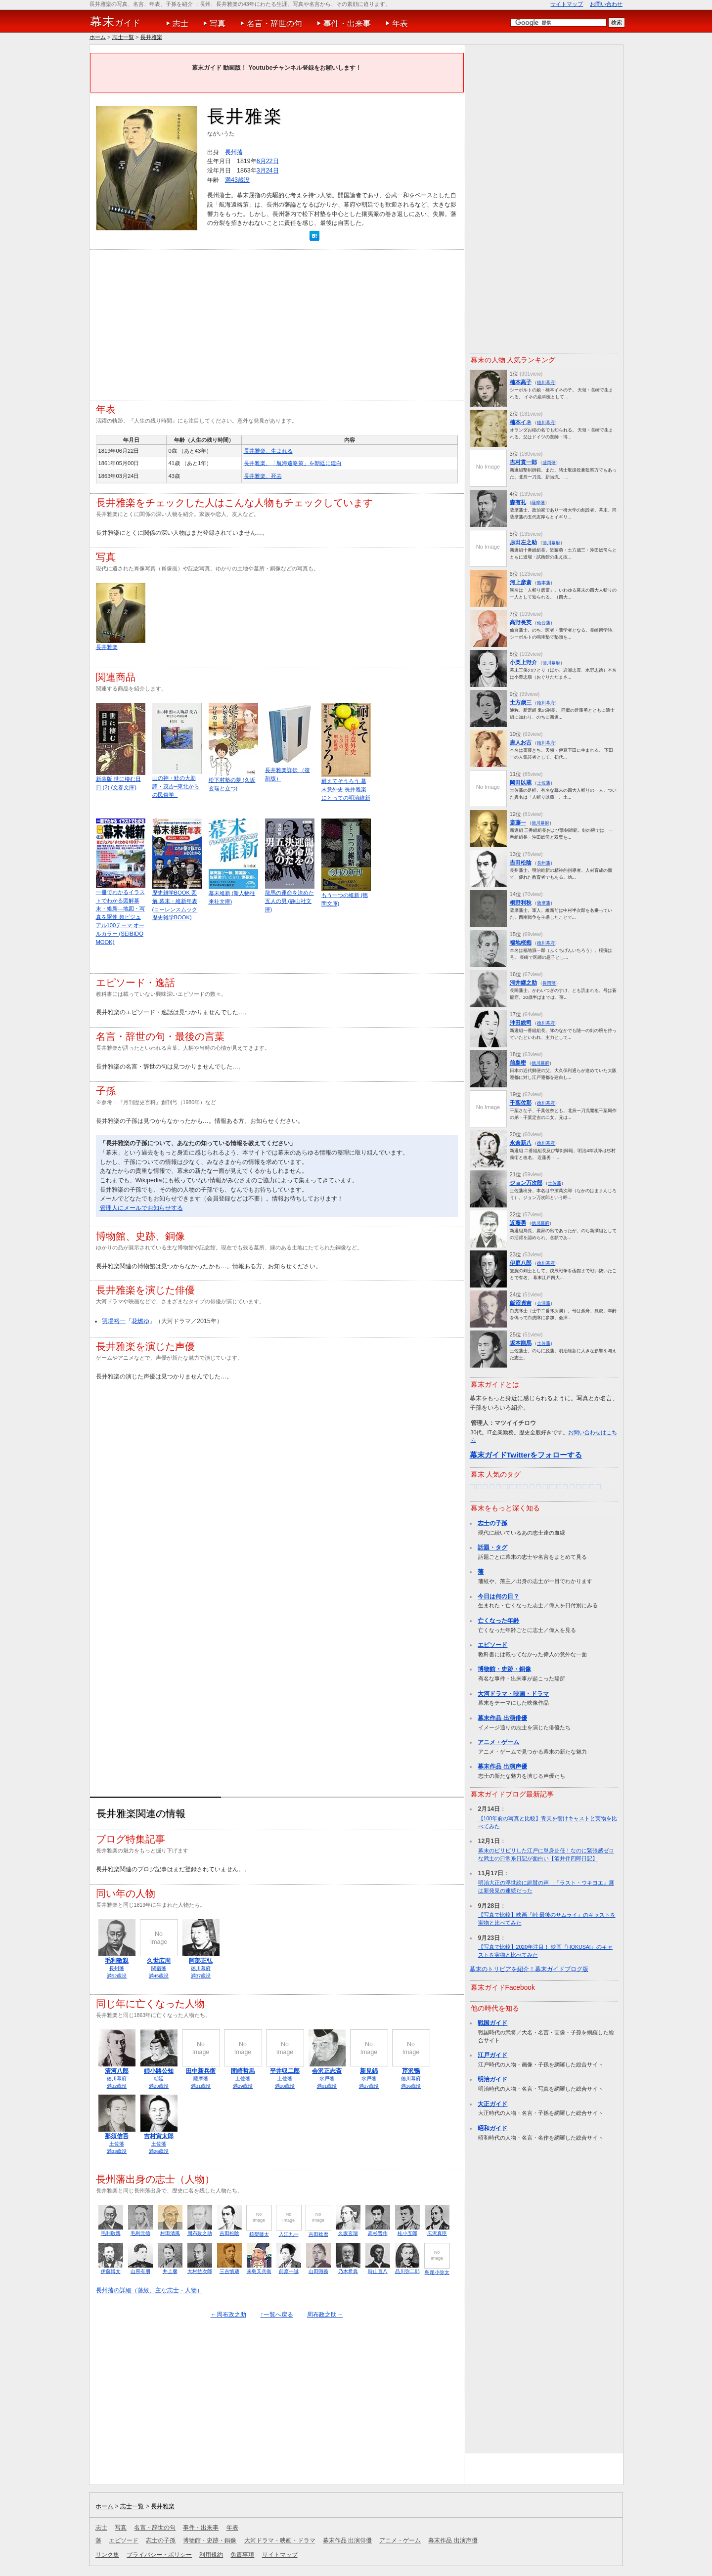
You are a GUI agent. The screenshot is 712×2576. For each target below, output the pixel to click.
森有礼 (518, 502)
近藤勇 (518, 1223)
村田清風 (170, 2233)
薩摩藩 (200, 2078)
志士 (180, 23)
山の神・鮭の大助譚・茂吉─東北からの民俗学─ (176, 786)
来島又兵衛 (259, 2271)
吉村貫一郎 (523, 462)
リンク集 (107, 2554)
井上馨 (170, 2271)
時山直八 (378, 2271)
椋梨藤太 (259, 2234)
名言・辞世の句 (274, 23)
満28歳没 (285, 2086)
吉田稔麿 (318, 2234)
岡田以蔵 (521, 782)
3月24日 (268, 170)
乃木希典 (348, 2271)
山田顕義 (318, 2271)
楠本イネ (521, 422)
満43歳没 (237, 179)
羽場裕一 (114, 1321)
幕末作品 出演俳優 (502, 1718)
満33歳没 (117, 2151)
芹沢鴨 (411, 2070)
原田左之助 (523, 542)
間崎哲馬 (243, 2070)
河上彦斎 (521, 582)
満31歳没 (201, 2086)
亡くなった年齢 (498, 1620)
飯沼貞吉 (521, 1303)
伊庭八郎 (521, 1263)
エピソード (492, 1644)
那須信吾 (117, 2136)
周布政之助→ (325, 2314)
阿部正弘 (201, 1960)
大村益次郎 (199, 2271)
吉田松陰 (229, 2233)
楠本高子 (521, 382)
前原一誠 (289, 2271)
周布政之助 (199, 2233)
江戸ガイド (492, 2055)
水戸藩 (326, 2078)
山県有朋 (140, 2271)
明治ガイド (492, 2079)
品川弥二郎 (407, 2271)
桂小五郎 (407, 2233)
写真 (217, 23)
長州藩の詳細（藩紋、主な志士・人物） (149, 2290)
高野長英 (521, 622)
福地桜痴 (521, 942)
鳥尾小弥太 (437, 2272)
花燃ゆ (140, 1321)
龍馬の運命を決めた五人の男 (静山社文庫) (289, 901)
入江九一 (289, 2234)
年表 (400, 23)
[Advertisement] (277, 321)
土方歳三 (521, 702)
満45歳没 (159, 1975)
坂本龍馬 (521, 1343)
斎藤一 (518, 822)
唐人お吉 (521, 742)
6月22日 (268, 161)
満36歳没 (411, 2086)
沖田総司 (521, 1023)
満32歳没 (117, 2086)
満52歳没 (117, 1975)
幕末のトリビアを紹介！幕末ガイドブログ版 (529, 1969)
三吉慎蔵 (229, 2271)
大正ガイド (492, 2104)
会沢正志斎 (327, 2070)
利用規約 (211, 2554)
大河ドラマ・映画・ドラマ (513, 1693)
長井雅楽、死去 (263, 476)
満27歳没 (369, 2086)
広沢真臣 (437, 2233)
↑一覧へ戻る (276, 2314)
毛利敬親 (117, 1960)
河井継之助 (523, 983)
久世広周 (159, 1960)
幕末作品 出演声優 (502, 1766)
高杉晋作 (378, 2233)
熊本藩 (543, 582)
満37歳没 (201, 1975)
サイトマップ (566, 4)
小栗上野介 (523, 662)
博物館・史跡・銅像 (504, 1669)
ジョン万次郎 (526, 1183)
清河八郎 (117, 2070)
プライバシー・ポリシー (159, 2554)
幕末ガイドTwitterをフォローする (526, 1455)
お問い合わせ (606, 4)
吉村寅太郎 (159, 2136)
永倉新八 (521, 1143)
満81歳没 (327, 2086)
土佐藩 (242, 2078)
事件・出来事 (347, 23)
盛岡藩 (549, 462)
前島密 (518, 1063)
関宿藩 (158, 1968)
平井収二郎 (285, 2070)
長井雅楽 (151, 37)
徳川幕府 (201, 1968)
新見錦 (369, 2070)
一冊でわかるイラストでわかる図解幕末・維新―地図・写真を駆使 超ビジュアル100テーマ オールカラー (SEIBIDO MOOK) (120, 917)
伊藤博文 (111, 2271)
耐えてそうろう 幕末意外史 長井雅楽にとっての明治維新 (345, 789)
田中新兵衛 (201, 2070)
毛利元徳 (140, 2233)
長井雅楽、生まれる (268, 451)
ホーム (97, 37)
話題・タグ (492, 1547)
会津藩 (543, 1303)
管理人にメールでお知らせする (141, 1207)
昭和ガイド (492, 2128)
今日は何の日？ (498, 1596)
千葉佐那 (521, 1103)
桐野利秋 (521, 902)
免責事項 (242, 2554)
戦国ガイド (492, 2022)
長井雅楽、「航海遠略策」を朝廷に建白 (293, 463)
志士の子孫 (492, 1523)
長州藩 (234, 152)
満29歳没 (243, 2086)
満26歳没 (159, 2151)
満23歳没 (159, 2086)
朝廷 (159, 2078)
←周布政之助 (228, 2314)
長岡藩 (549, 983)
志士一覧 (123, 37)
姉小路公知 (159, 2070)
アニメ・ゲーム (498, 1742)
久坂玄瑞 (348, 2233)
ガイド (115, 22)
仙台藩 (543, 622)
